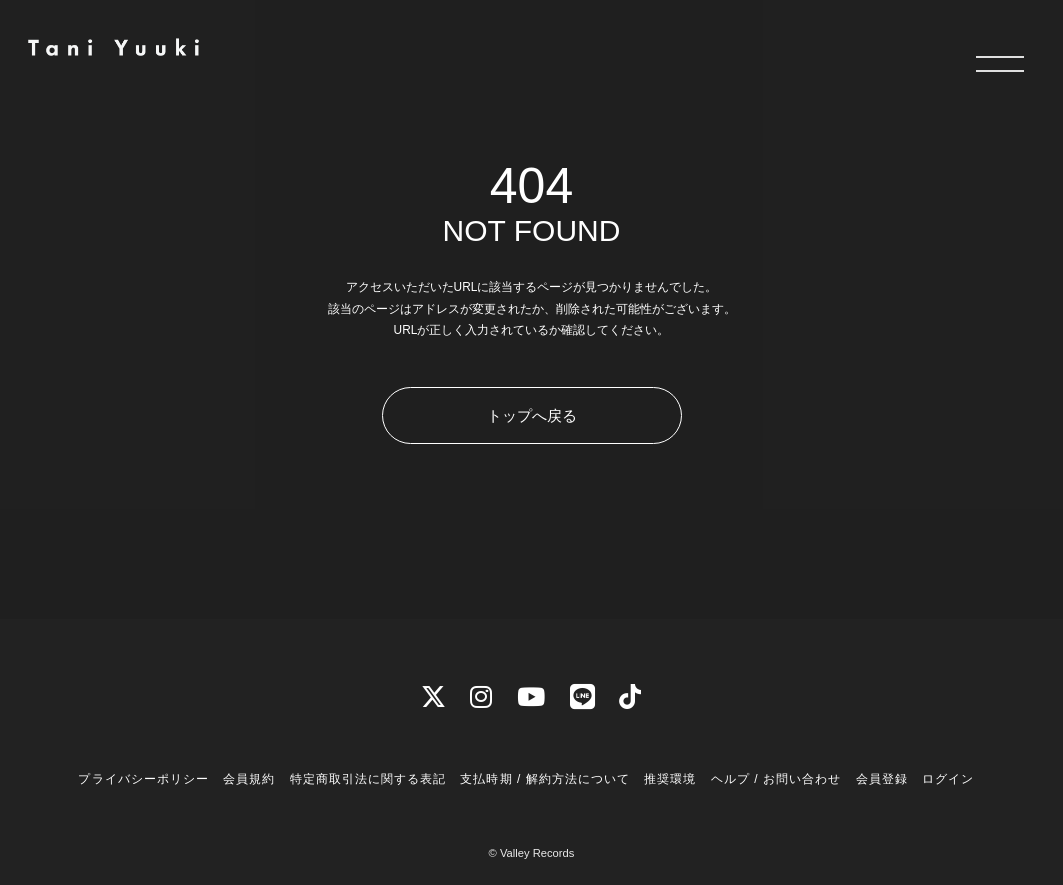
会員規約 (249, 779)
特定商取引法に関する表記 (368, 779)
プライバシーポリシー (143, 779)
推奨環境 (670, 779)
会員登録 (882, 779)
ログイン (948, 779)
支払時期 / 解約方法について (545, 779)
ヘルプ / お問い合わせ (776, 779)
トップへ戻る (532, 415)
